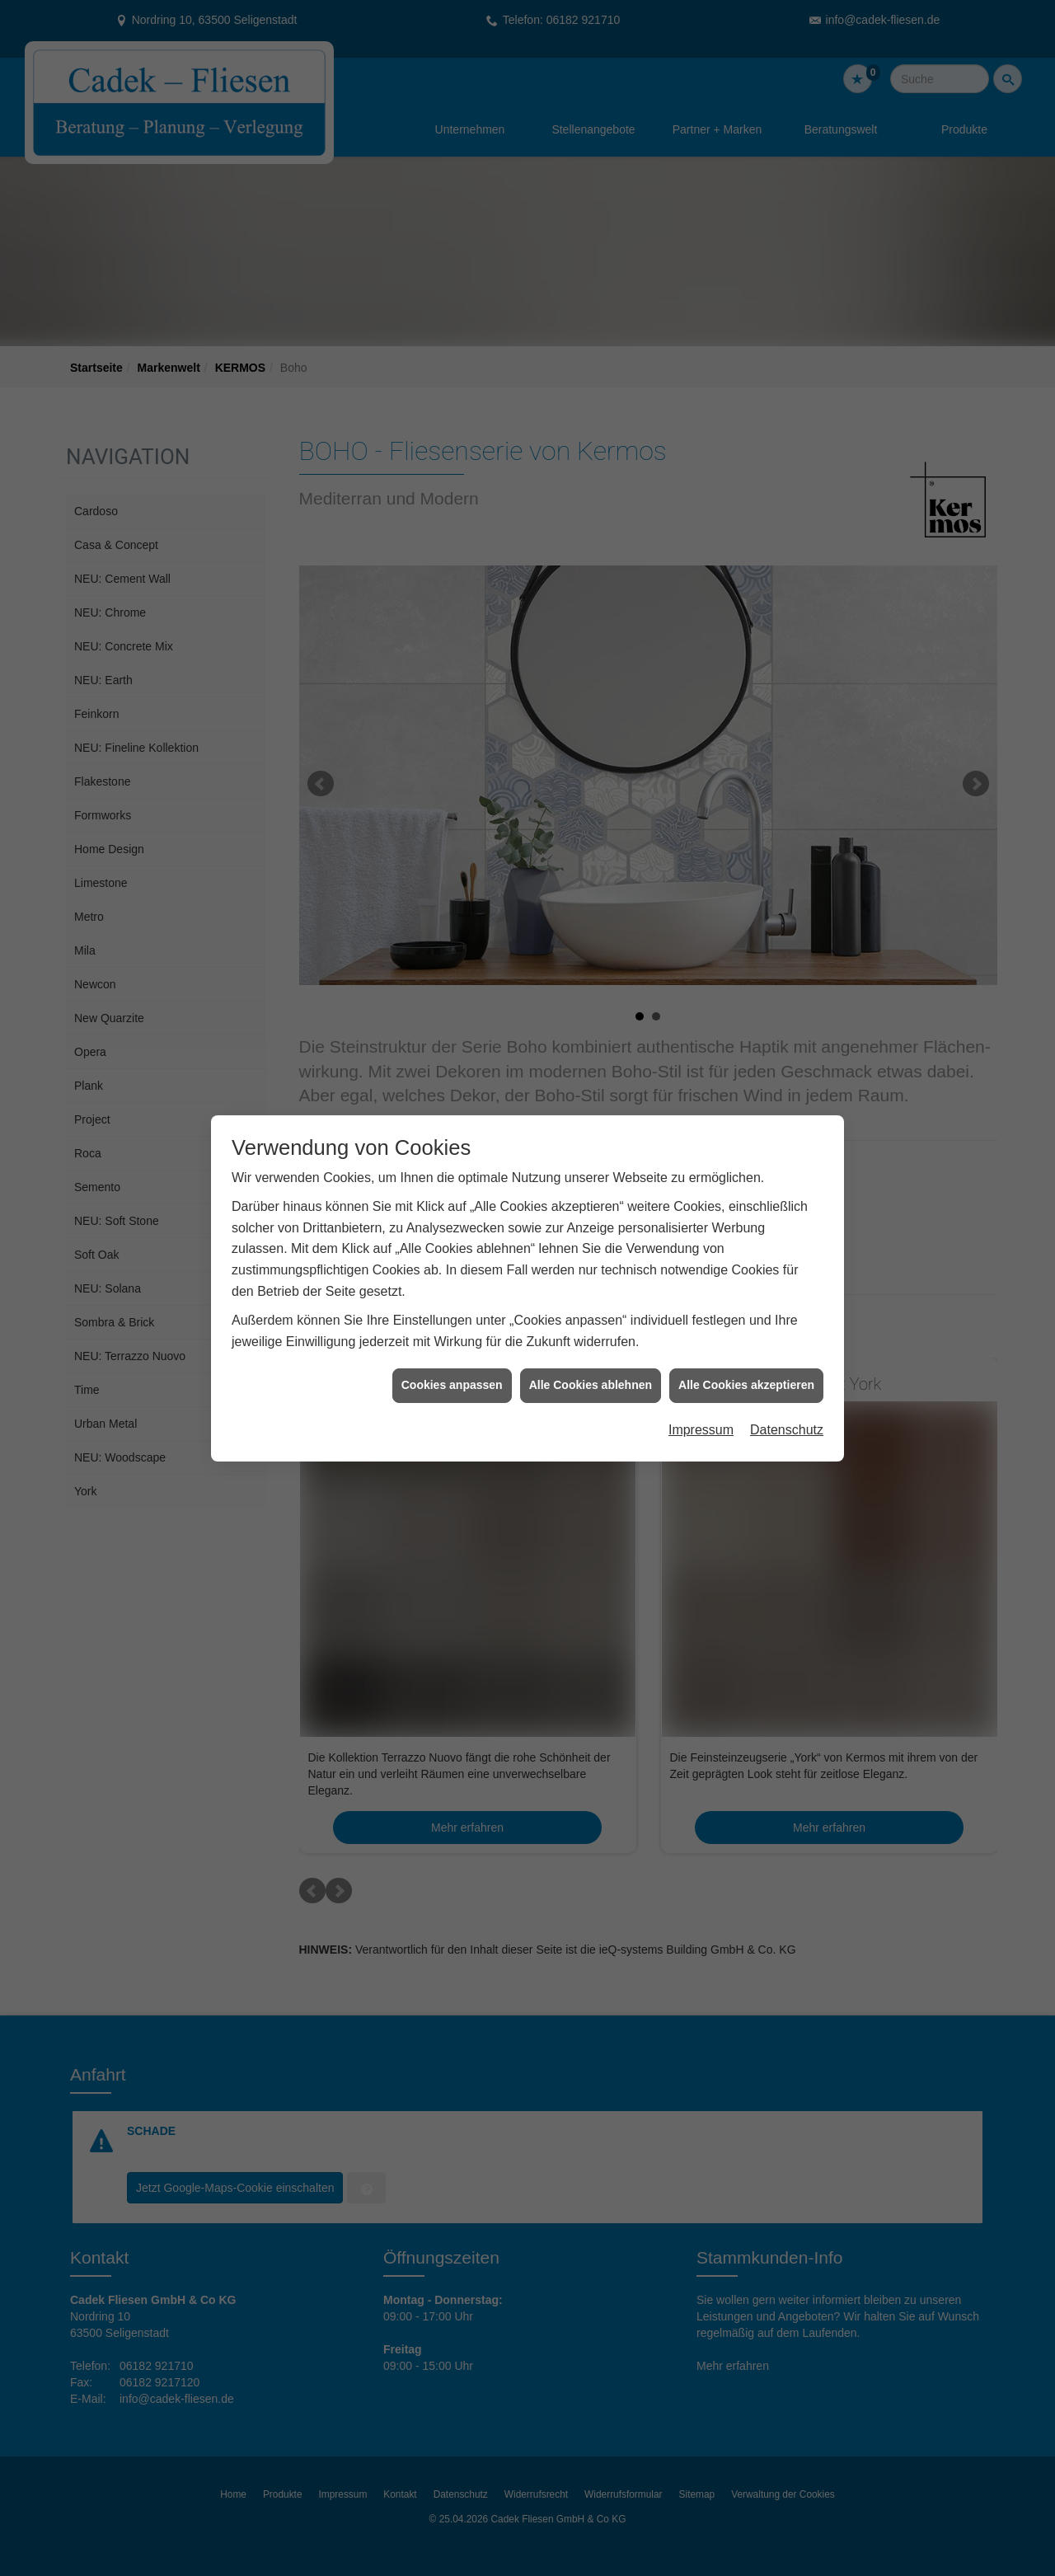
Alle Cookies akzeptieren (746, 1145)
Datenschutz (786, 1190)
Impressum (701, 1190)
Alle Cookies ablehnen (590, 1145)
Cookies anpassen (452, 1145)
